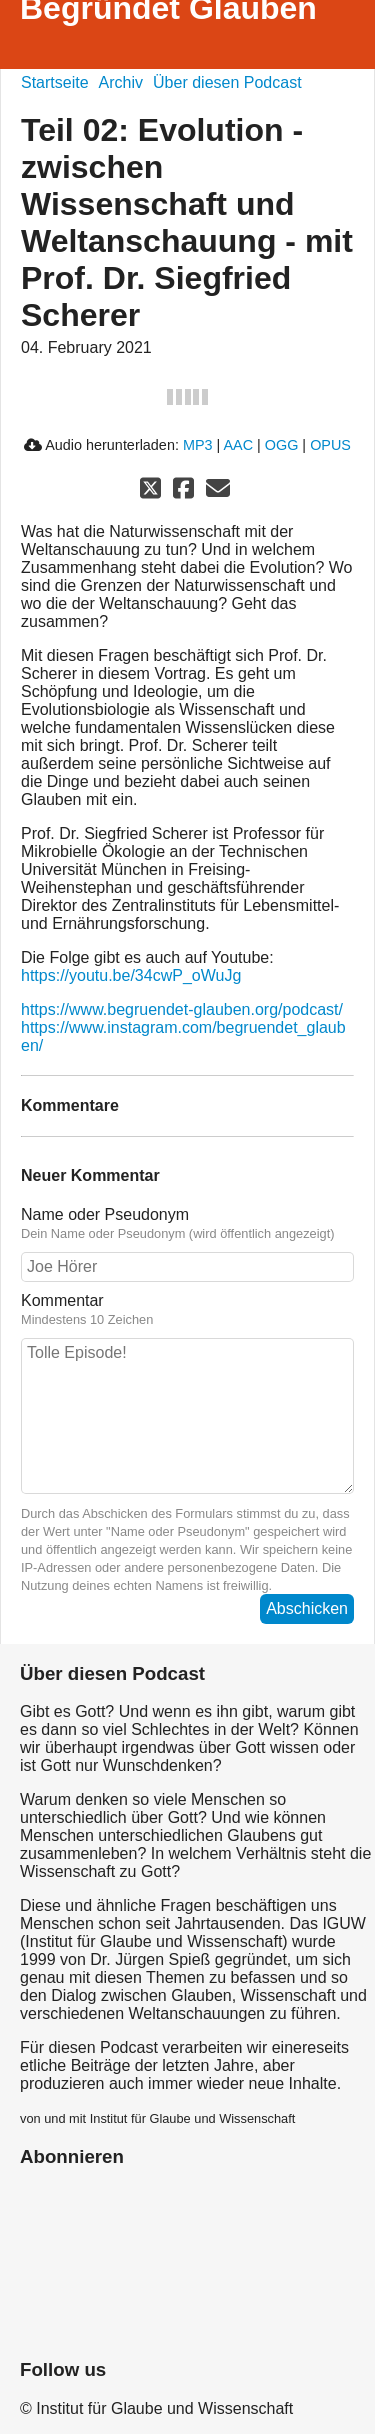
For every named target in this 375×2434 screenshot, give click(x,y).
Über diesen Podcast (227, 82)
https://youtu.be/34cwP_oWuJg (131, 975)
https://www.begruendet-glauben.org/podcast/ (182, 1009)
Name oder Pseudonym (187, 1224)
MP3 (198, 445)
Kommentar (187, 1310)
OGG (282, 445)
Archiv (121, 82)
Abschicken (307, 1608)
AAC (238, 445)
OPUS (330, 445)
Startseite (55, 82)
